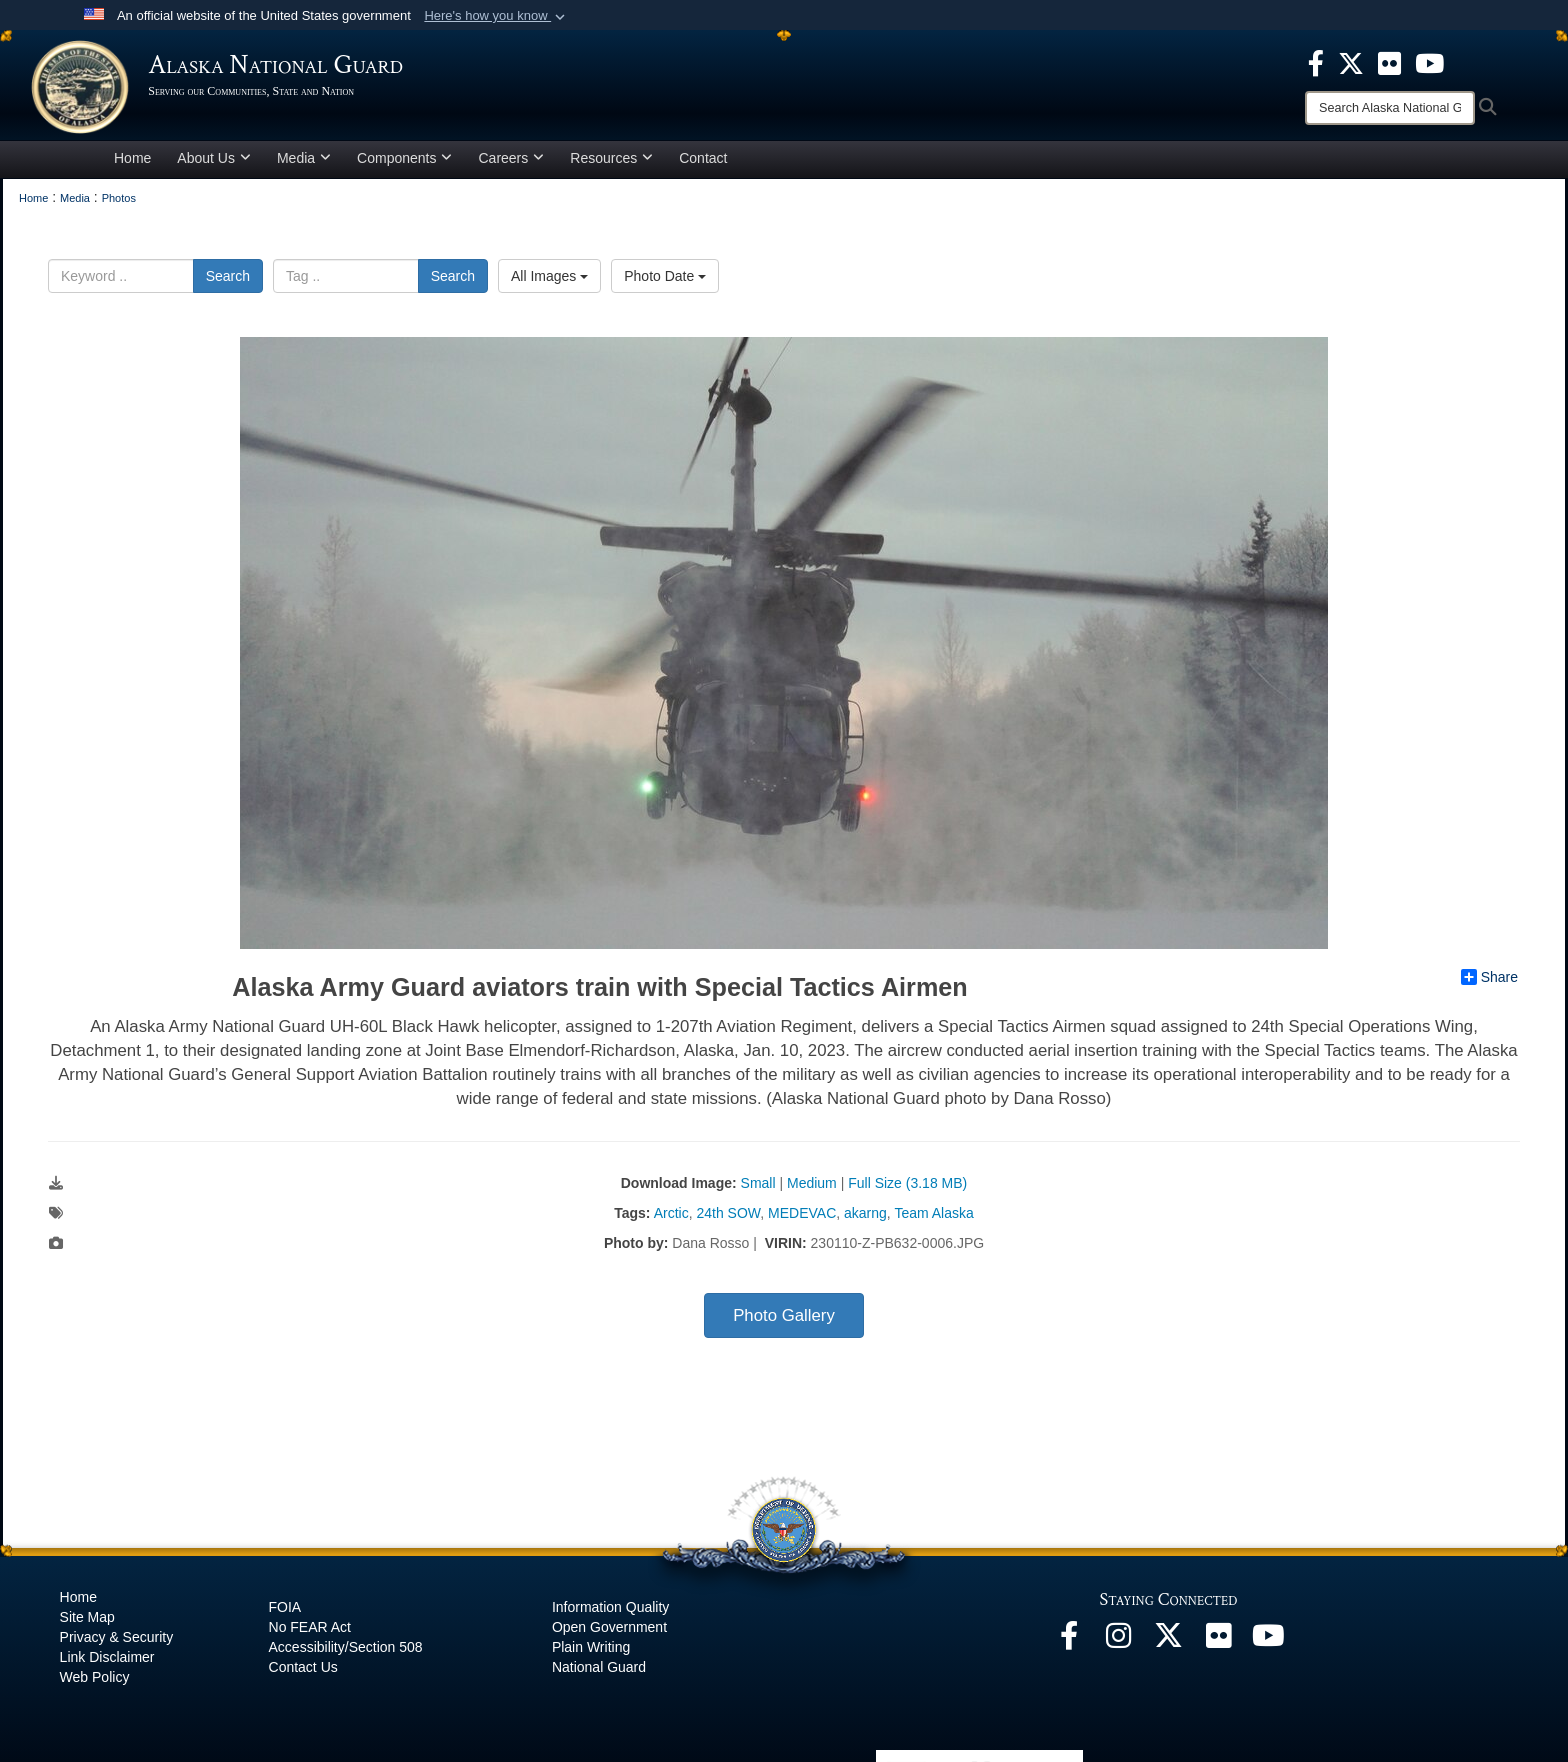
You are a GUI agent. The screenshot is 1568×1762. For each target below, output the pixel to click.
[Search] (1390, 108)
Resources (611, 164)
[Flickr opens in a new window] (1219, 1648)
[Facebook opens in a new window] (1069, 1648)
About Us (214, 164)
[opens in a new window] (1316, 62)
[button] (496, 16)
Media (304, 164)
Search (228, 282)
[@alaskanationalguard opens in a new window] (1119, 1648)
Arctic (671, 1220)
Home (132, 164)
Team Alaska (933, 1220)
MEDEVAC (802, 1220)
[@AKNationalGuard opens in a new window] (1169, 1648)
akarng (865, 1220)
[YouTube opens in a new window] (1269, 1648)
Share (1489, 984)
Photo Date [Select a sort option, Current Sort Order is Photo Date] (665, 282)
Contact (703, 164)
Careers (511, 164)
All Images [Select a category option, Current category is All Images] (549, 282)
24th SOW (728, 1220)
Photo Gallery (784, 1322)
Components (404, 164)
